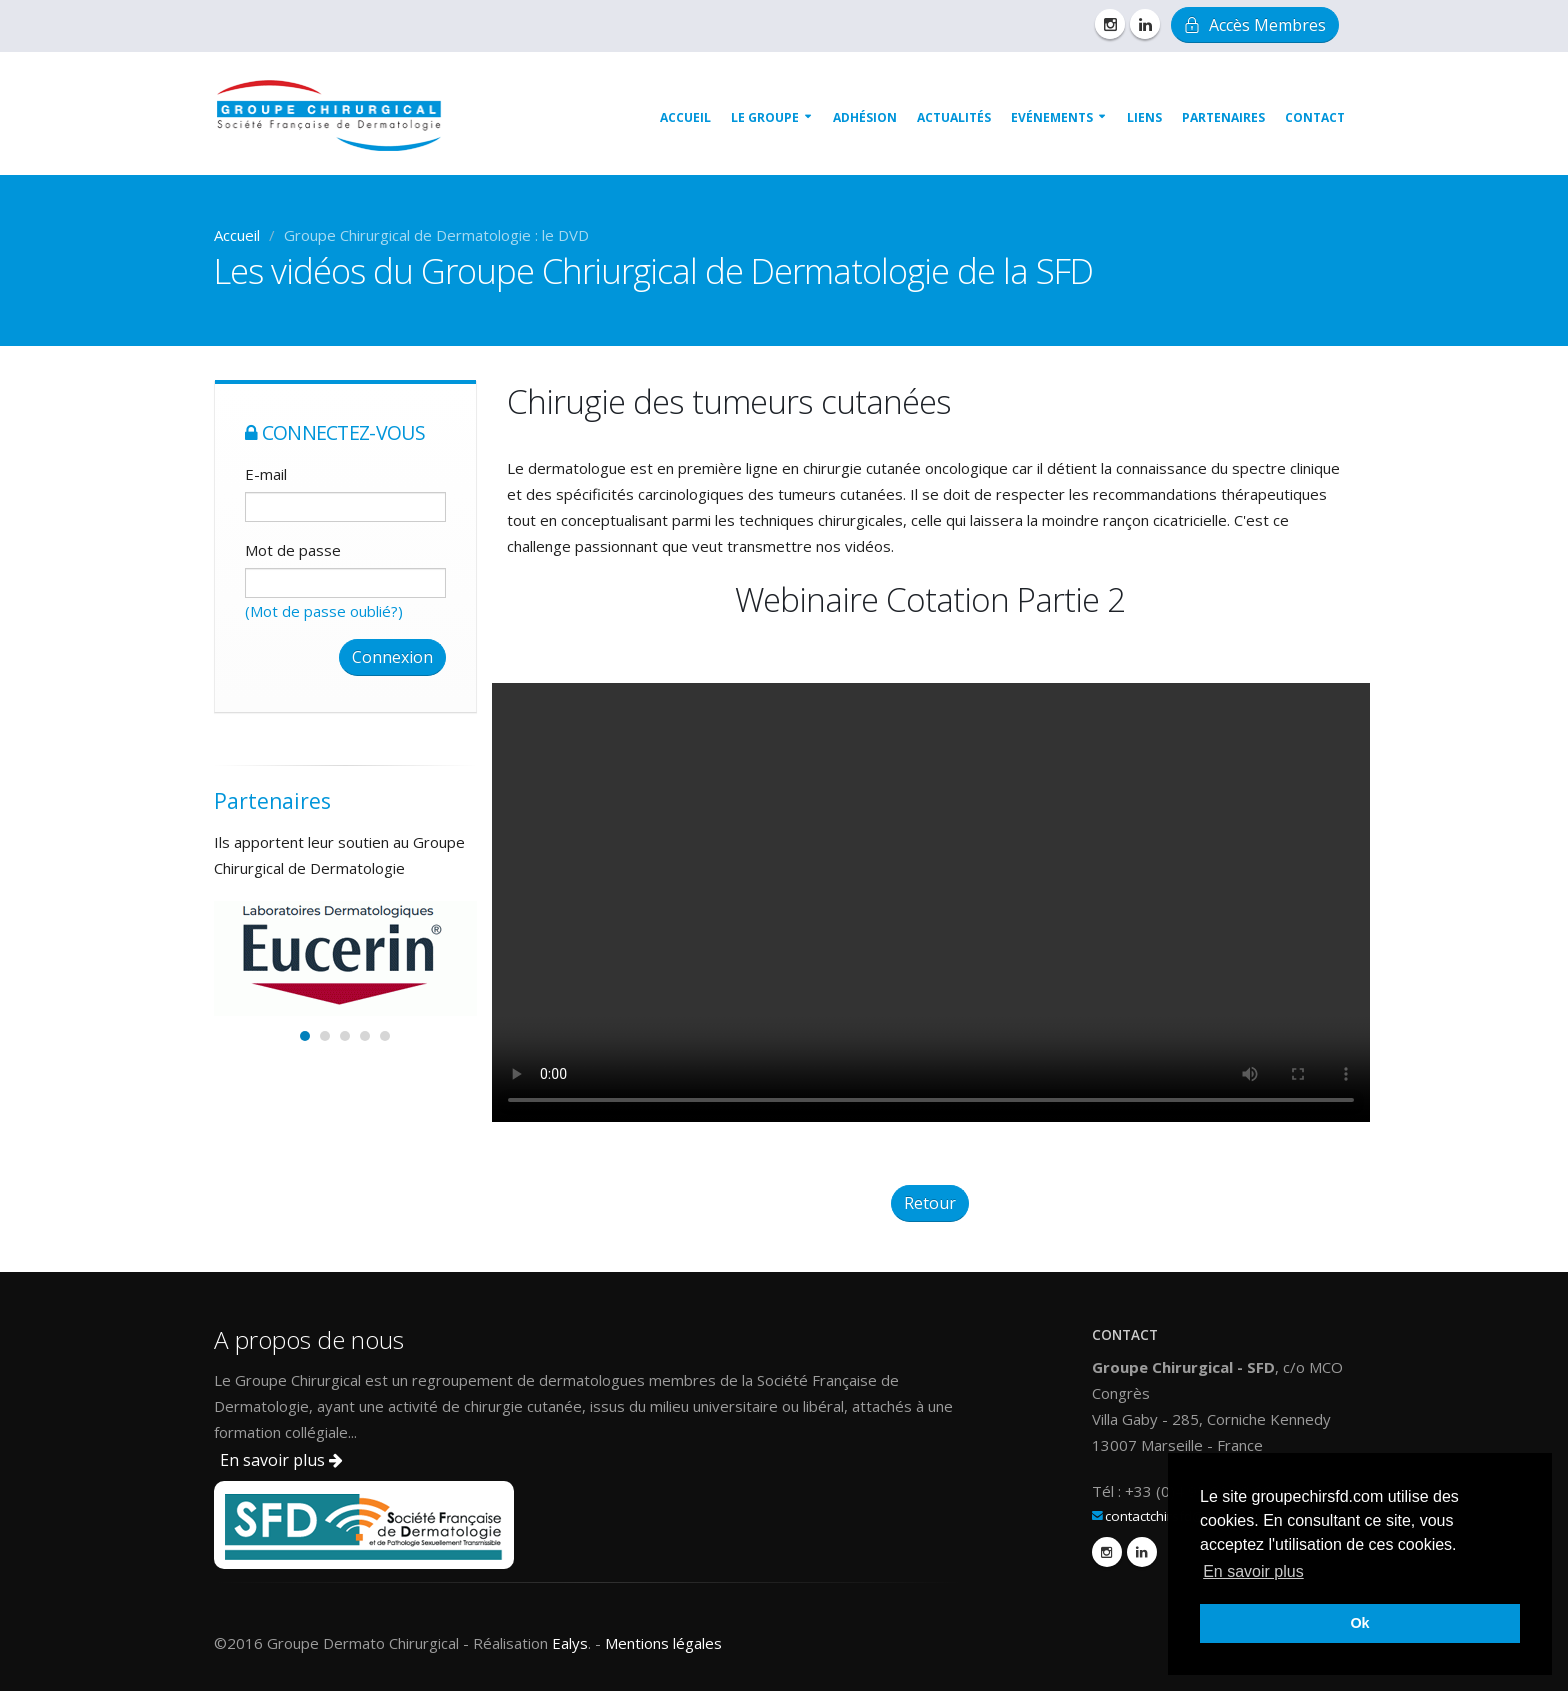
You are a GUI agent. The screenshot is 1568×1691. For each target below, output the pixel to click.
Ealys (570, 1643)
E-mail (266, 474)
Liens (1144, 117)
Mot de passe (293, 550)
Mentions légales (663, 1643)
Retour (930, 1203)
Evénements (1052, 117)
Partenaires (1223, 117)
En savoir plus (281, 1460)
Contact (1315, 117)
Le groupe (765, 117)
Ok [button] (1359, 1623)
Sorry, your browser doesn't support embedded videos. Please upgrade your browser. (931, 902)
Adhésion (865, 117)
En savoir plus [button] (1253, 1571)
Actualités (954, 117)
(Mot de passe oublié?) (324, 611)
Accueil (685, 117)
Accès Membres (1255, 25)
